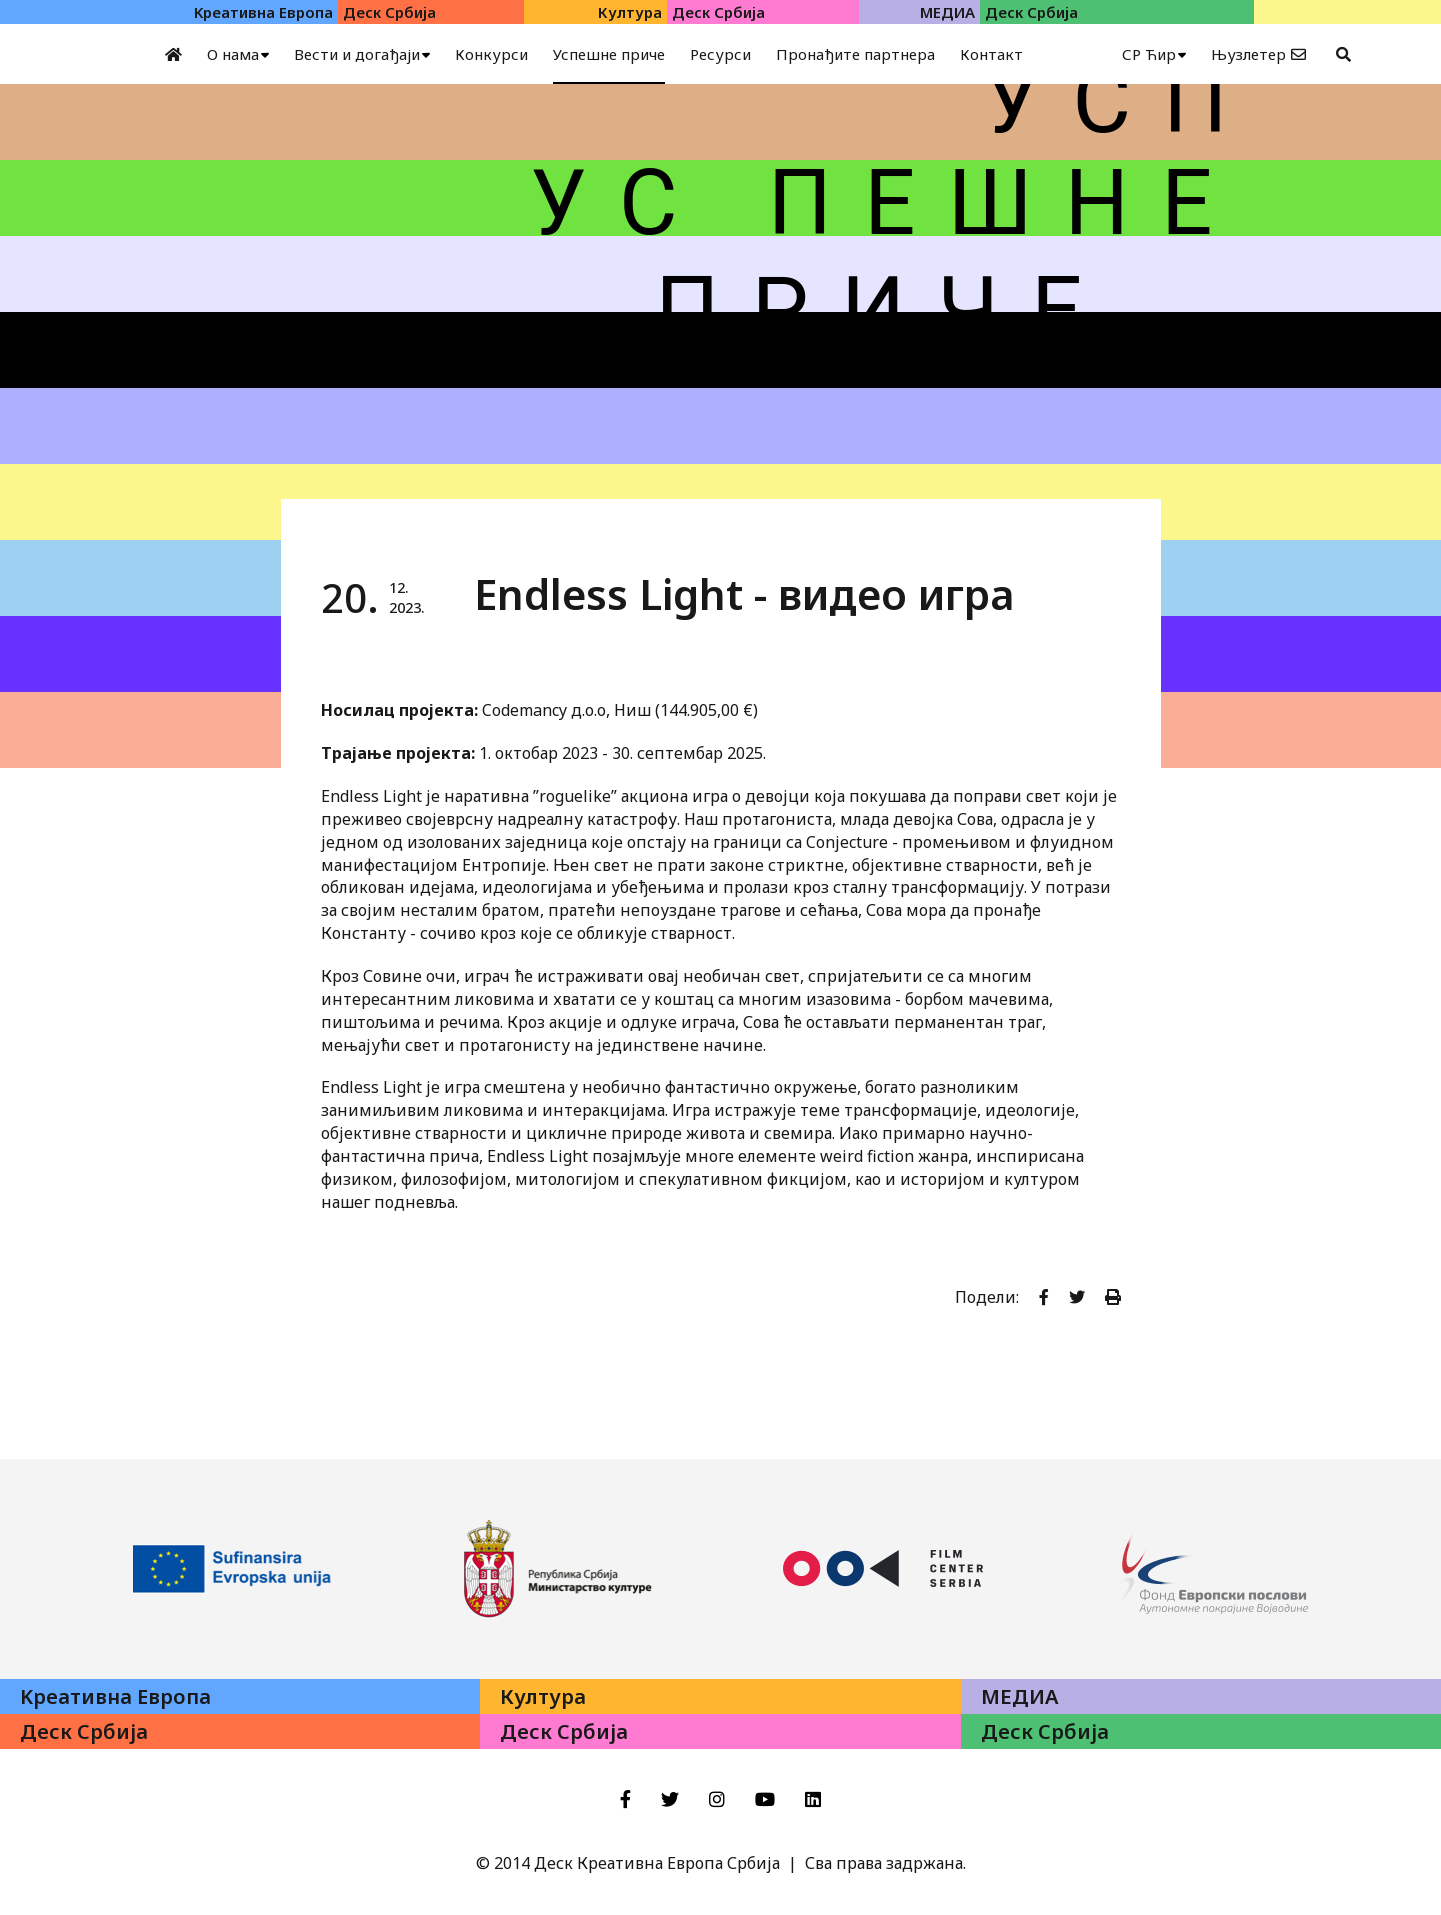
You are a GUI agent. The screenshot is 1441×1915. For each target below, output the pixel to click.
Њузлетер (1248, 54)
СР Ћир (1149, 54)
